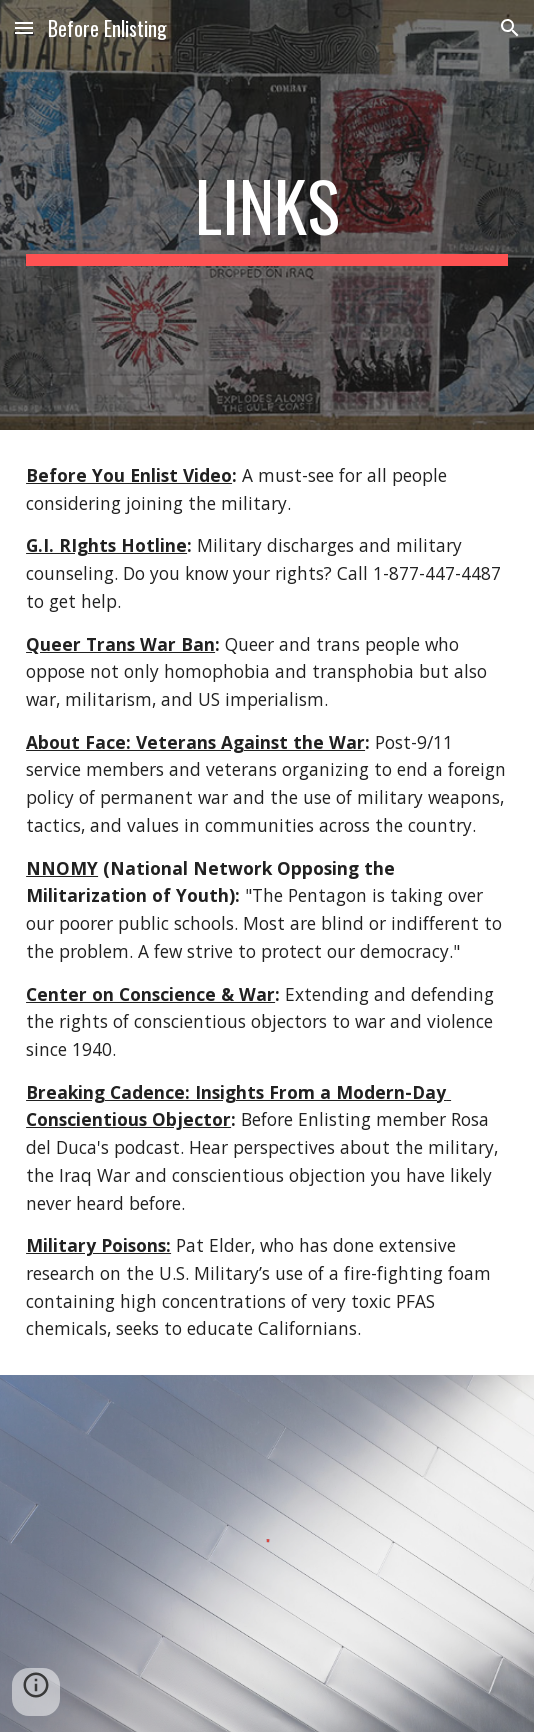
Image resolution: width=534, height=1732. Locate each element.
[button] (24, 27)
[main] (267, 215)
